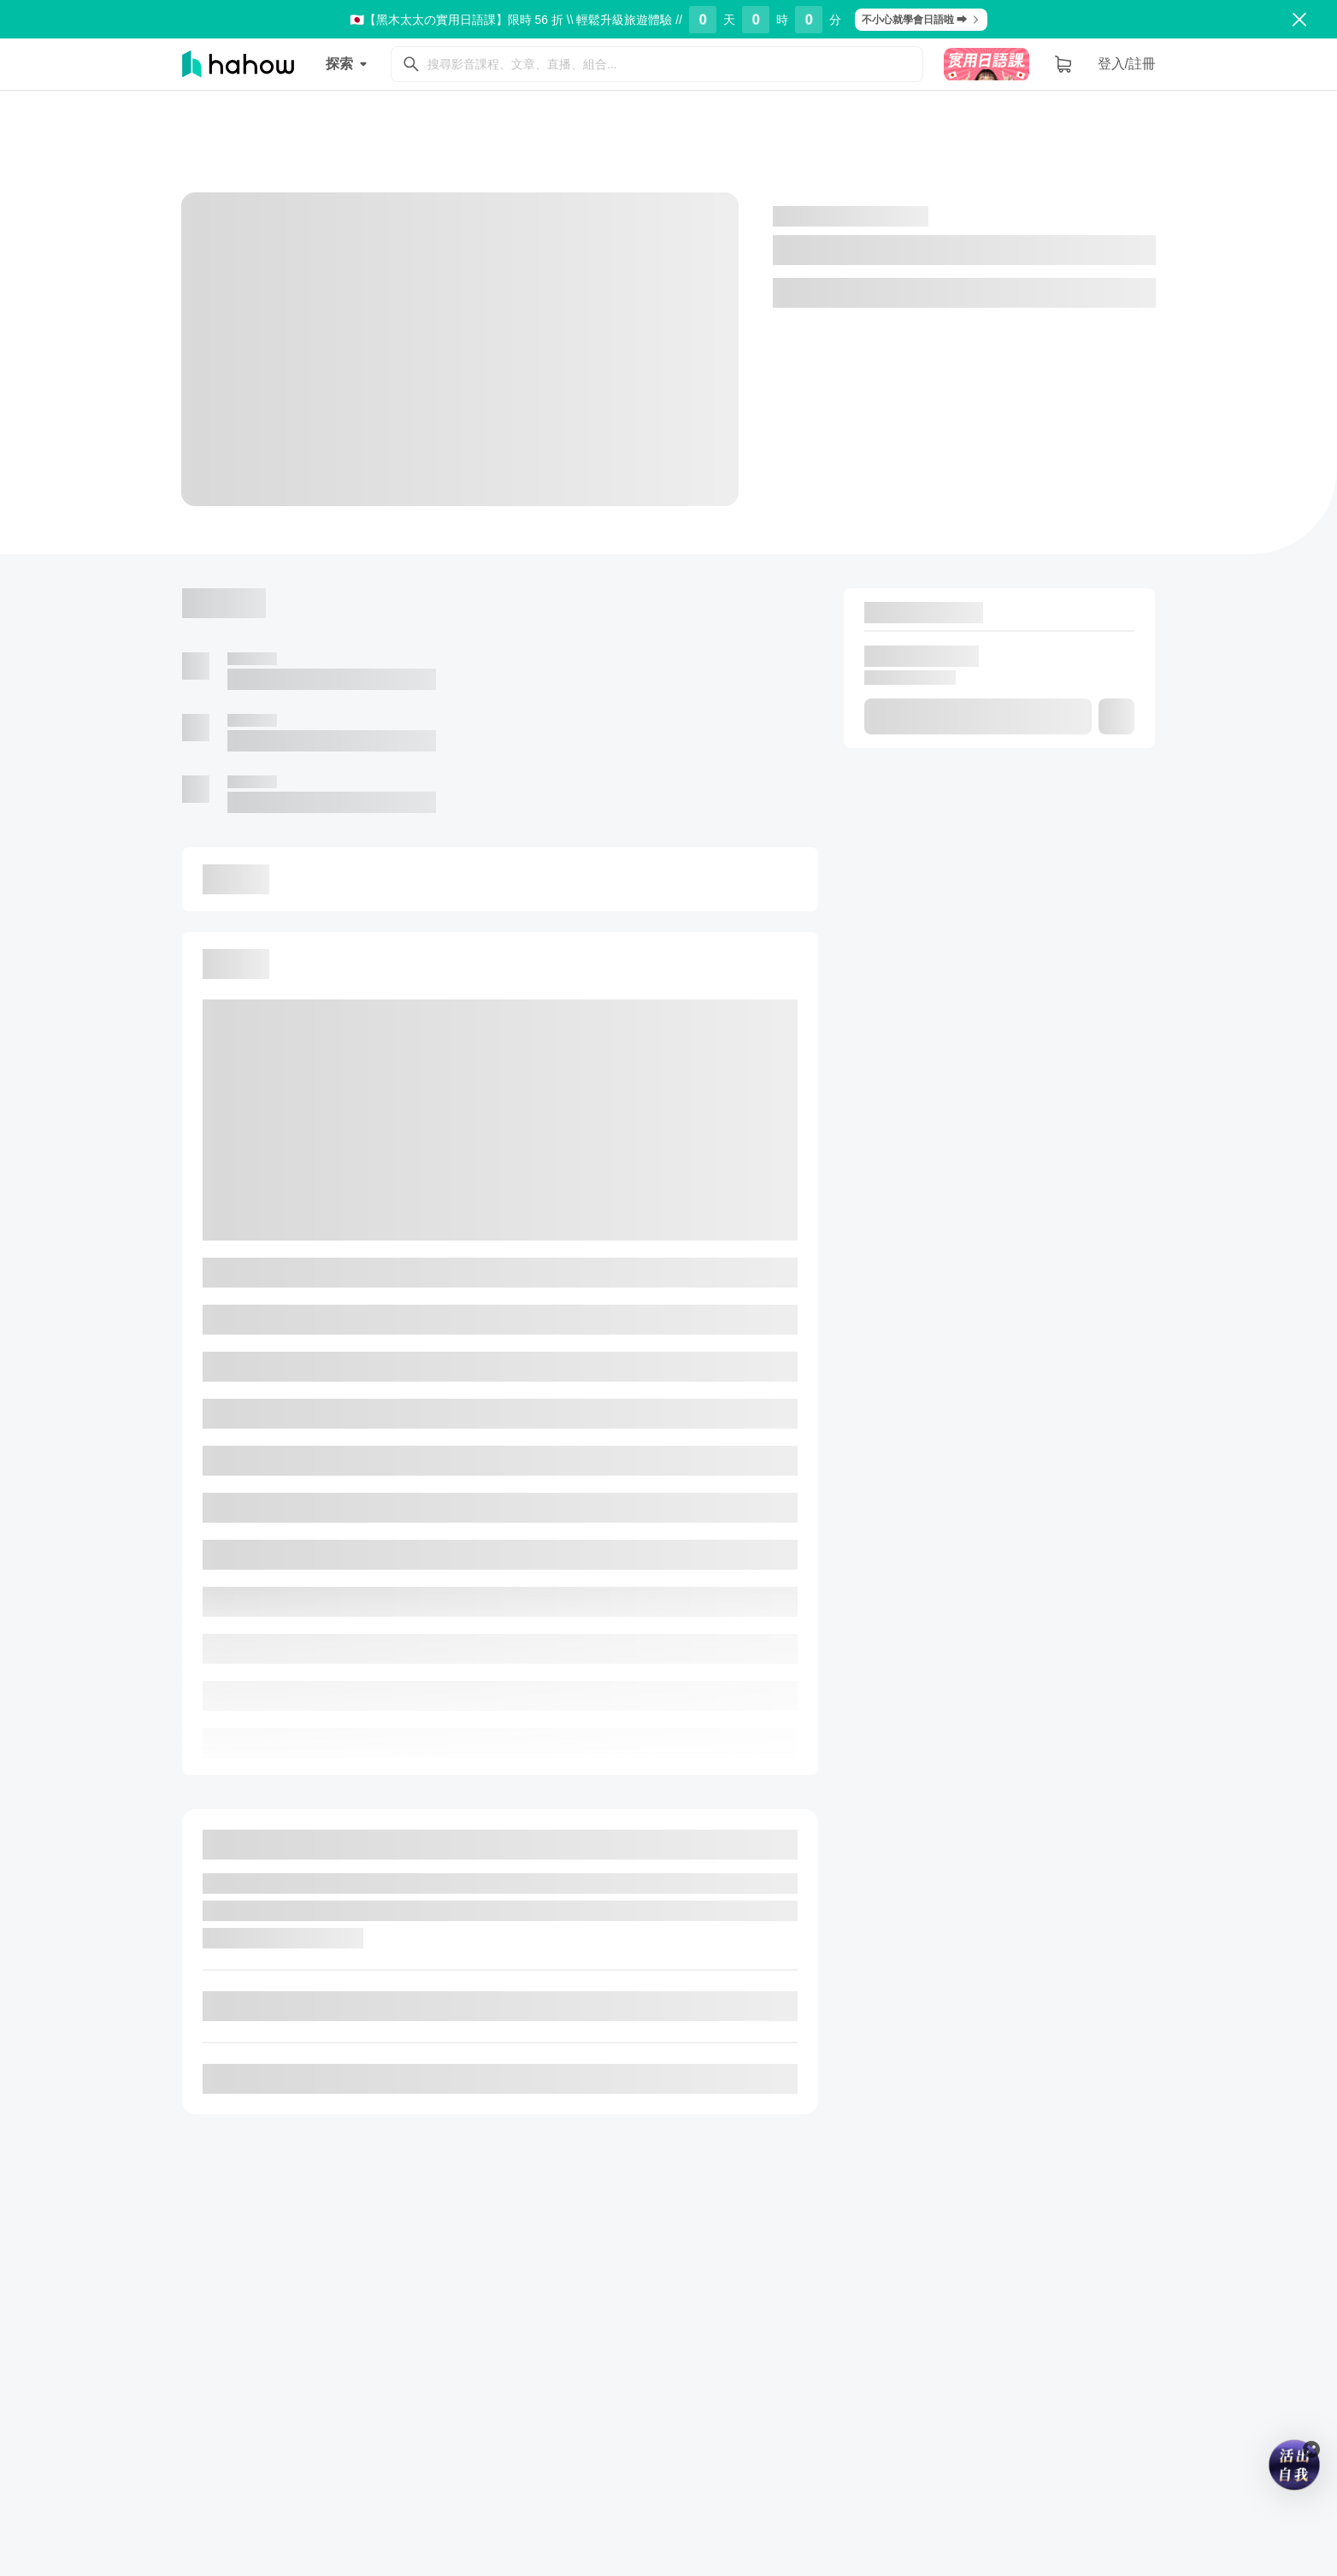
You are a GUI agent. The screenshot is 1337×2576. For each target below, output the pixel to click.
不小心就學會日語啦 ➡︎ (921, 20)
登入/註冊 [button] (1127, 63)
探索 (350, 64)
